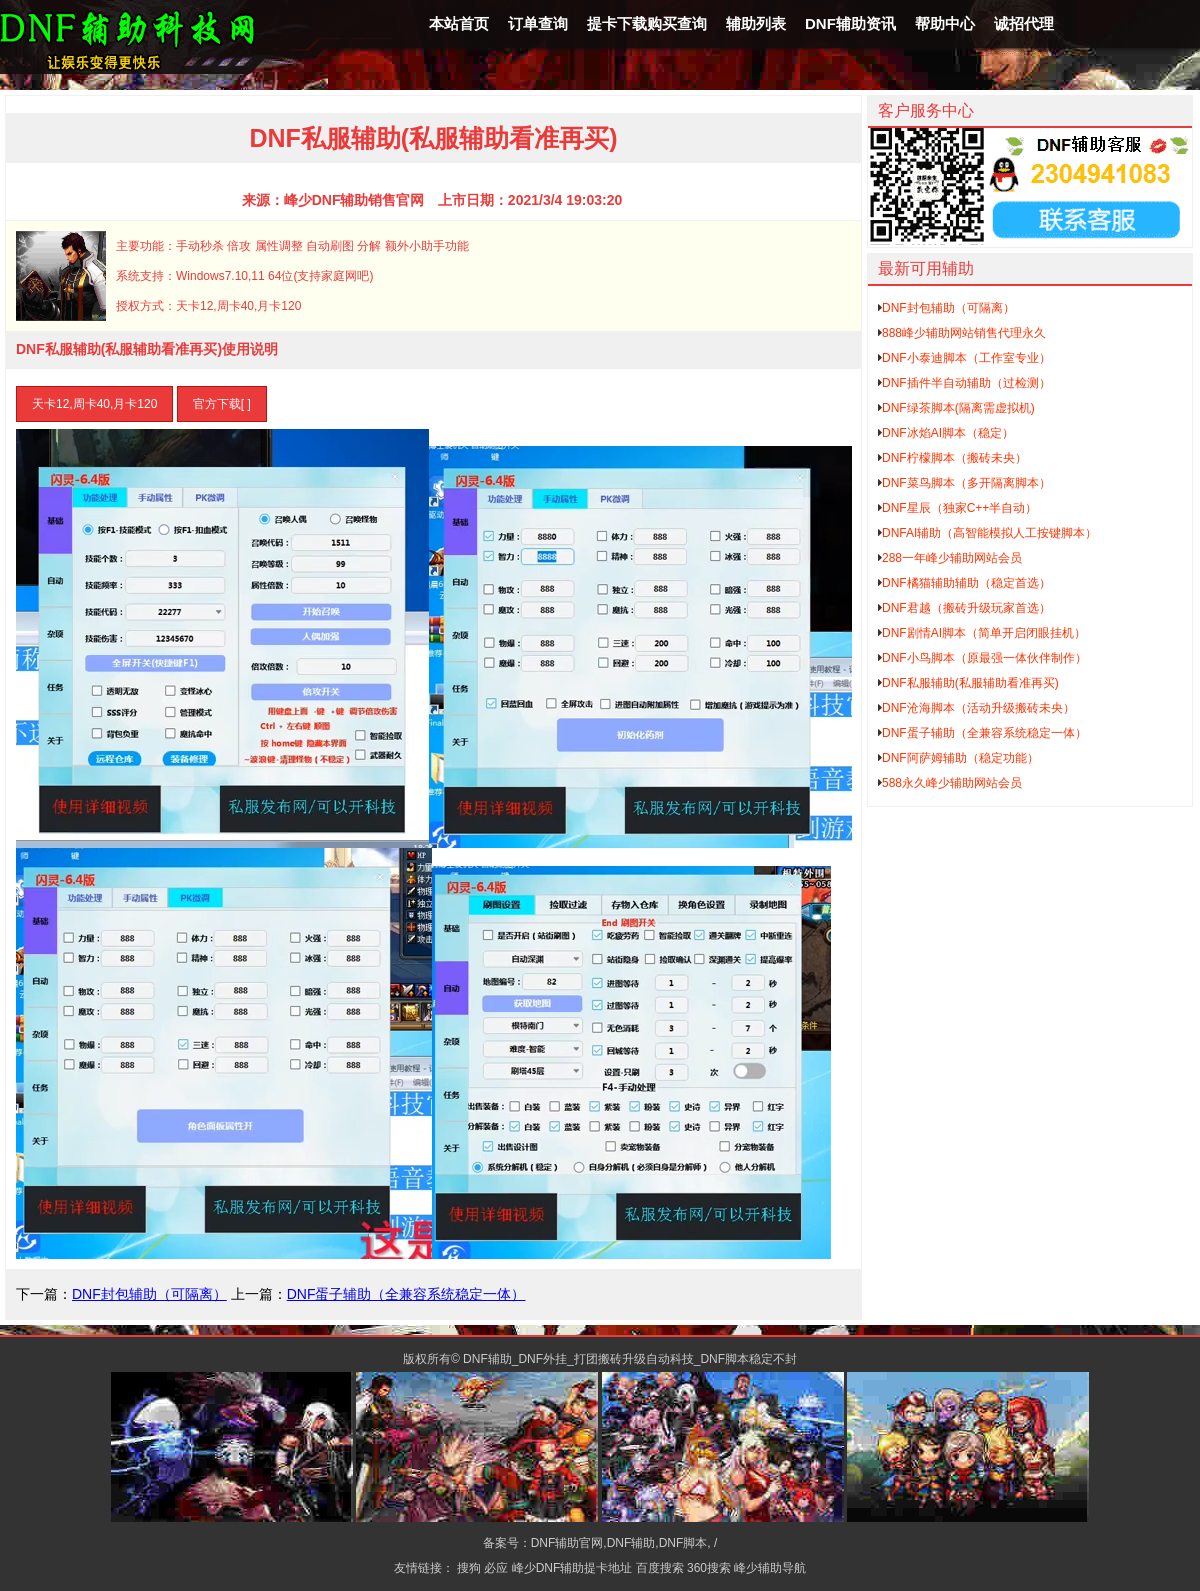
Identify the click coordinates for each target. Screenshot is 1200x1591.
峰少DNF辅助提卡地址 (572, 1568)
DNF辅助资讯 (850, 23)
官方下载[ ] (222, 404)
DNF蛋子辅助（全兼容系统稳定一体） (406, 1294)
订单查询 (538, 23)
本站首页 (459, 23)
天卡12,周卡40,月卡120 (94, 404)
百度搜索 (660, 1568)
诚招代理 (1024, 23)
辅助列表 (756, 23)
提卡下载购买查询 (647, 23)
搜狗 (469, 1568)
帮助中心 (945, 23)
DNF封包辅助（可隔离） (149, 1294)
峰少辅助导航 (770, 1568)
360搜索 (709, 1568)
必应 (496, 1568)
